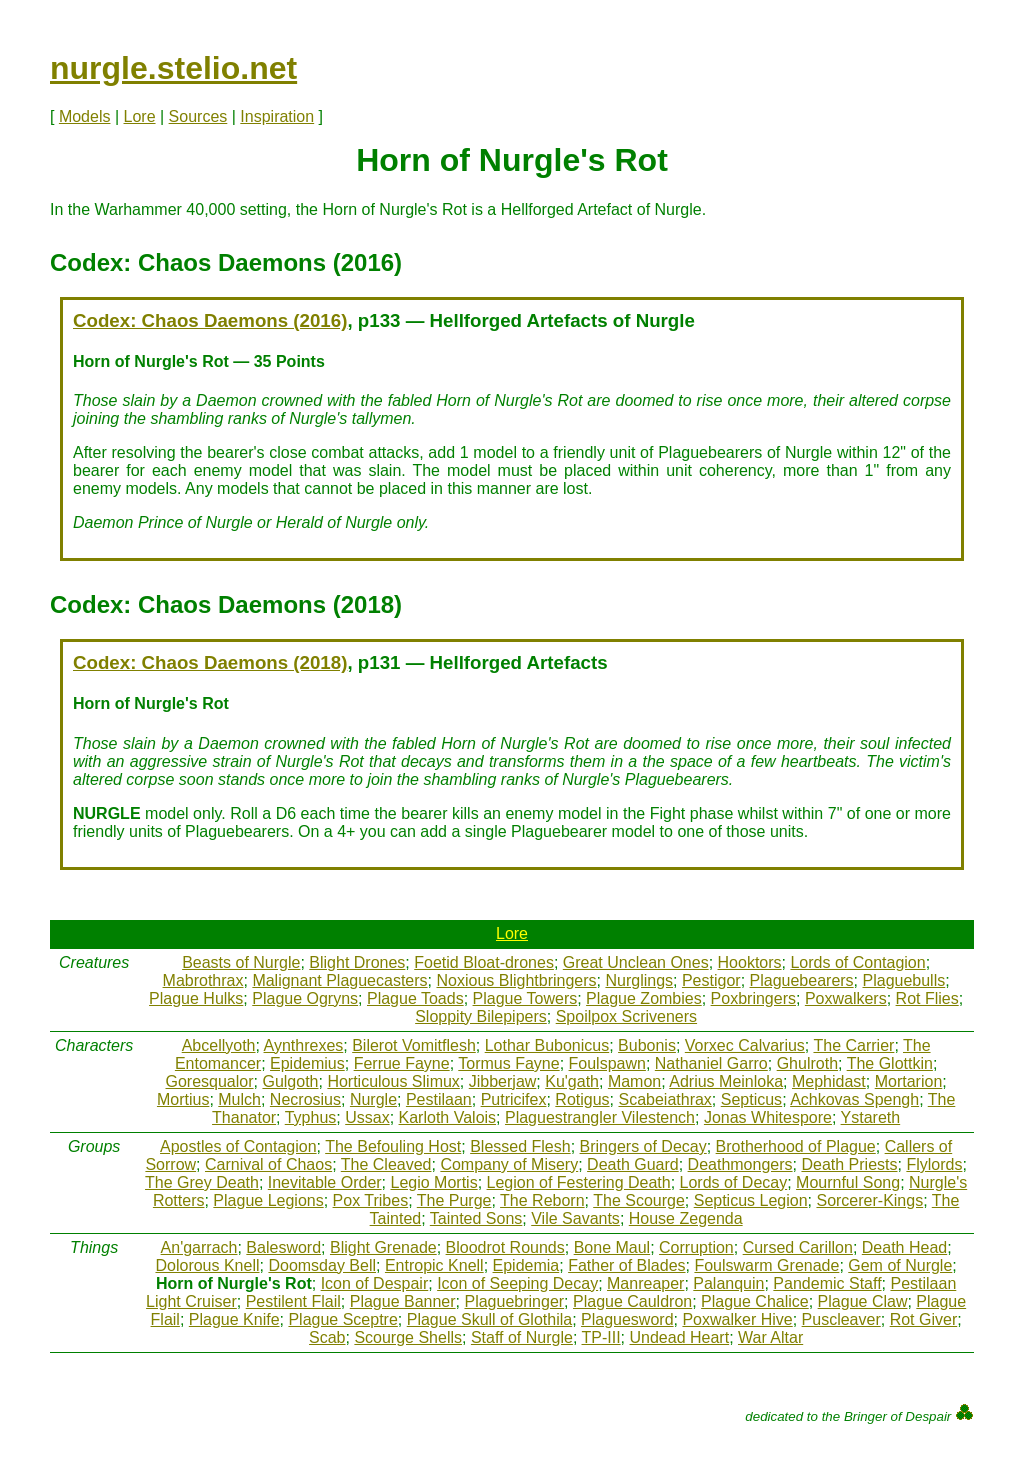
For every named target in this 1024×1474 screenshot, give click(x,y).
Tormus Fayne (508, 1063)
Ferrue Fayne (402, 1063)
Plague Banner (403, 1301)
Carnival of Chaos (268, 1164)
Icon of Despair (375, 1283)
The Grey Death (202, 1182)
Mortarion (909, 1081)
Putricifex (514, 1099)
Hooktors (750, 962)
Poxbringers (753, 998)
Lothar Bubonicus (547, 1045)
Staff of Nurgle (522, 1337)
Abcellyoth (219, 1045)
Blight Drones (357, 962)
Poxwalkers (846, 998)
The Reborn (542, 1200)
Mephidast (829, 1081)
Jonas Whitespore (768, 1117)
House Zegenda (686, 1218)
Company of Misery (509, 1164)
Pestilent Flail (293, 1301)
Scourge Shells (408, 1337)
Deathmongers (740, 1164)
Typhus (311, 1117)
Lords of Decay (734, 1182)
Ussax (367, 1117)
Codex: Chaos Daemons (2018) (210, 662)
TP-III (601, 1337)
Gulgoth (290, 1081)
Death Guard (633, 1164)
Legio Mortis (434, 1182)
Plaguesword (627, 1319)
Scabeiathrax (664, 1099)
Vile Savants (575, 1218)
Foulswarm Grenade (766, 1265)
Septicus (751, 1099)
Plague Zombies (644, 998)
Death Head (904, 1247)
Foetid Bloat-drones (484, 962)
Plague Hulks (196, 998)
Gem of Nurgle (900, 1265)
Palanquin (728, 1283)
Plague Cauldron (632, 1301)
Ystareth (871, 1117)
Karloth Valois (448, 1117)
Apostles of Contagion (238, 1146)
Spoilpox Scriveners (626, 1016)
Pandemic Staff (827, 1283)
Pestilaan (439, 1099)
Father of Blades (626, 1265)
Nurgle (373, 1099)
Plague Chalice (755, 1301)
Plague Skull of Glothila (489, 1319)
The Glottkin (890, 1063)
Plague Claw (863, 1301)
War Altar (770, 1337)
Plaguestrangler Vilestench (600, 1117)
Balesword (283, 1247)
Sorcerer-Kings (869, 1200)
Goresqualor (210, 1081)
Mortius (183, 1099)
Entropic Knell (434, 1265)
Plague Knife (234, 1319)
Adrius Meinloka (726, 1081)
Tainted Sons (476, 1218)
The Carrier (853, 1045)
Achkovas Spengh (854, 1099)
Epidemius (307, 1063)
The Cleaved (386, 1164)
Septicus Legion (751, 1200)
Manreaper (645, 1283)
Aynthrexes (304, 1045)
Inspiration (277, 116)
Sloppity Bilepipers (481, 1016)
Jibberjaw (503, 1081)
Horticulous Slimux (393, 1081)
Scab (327, 1337)
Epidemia (526, 1265)
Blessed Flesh (520, 1146)
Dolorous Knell (207, 1265)
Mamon (634, 1081)
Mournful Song (848, 1182)
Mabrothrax (203, 980)
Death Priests (849, 1164)
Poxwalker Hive (737, 1319)
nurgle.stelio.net (173, 68)
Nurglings (639, 980)
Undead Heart (680, 1337)
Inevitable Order (325, 1182)
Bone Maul (612, 1247)
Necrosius (305, 1099)
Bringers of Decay (643, 1146)
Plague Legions (268, 1200)
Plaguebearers (802, 980)
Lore (140, 116)
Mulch (239, 1099)
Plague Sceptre (342, 1319)
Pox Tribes (371, 1200)
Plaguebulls (904, 980)
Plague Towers (525, 998)
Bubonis (647, 1045)
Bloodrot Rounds (505, 1247)
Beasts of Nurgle (241, 962)
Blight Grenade (383, 1247)
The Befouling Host (393, 1146)
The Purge (454, 1200)
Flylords (934, 1164)
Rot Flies (927, 998)
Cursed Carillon (798, 1247)
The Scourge (639, 1200)
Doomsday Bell (322, 1265)
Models (85, 116)
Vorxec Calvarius (745, 1045)
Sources (198, 116)
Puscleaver (841, 1319)
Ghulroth (807, 1063)
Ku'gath (572, 1081)
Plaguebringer (514, 1301)
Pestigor (711, 980)
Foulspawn (607, 1063)
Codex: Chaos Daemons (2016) (210, 320)
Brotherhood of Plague (796, 1146)
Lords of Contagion (857, 962)
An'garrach (199, 1247)
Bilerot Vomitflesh (414, 1045)
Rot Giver (924, 1319)
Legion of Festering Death (579, 1182)
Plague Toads (415, 998)
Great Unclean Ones (636, 962)
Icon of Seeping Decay (517, 1283)
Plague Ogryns (305, 998)
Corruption (696, 1247)
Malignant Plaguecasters (339, 980)
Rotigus (582, 1099)
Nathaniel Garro (711, 1063)
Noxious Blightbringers (516, 980)
